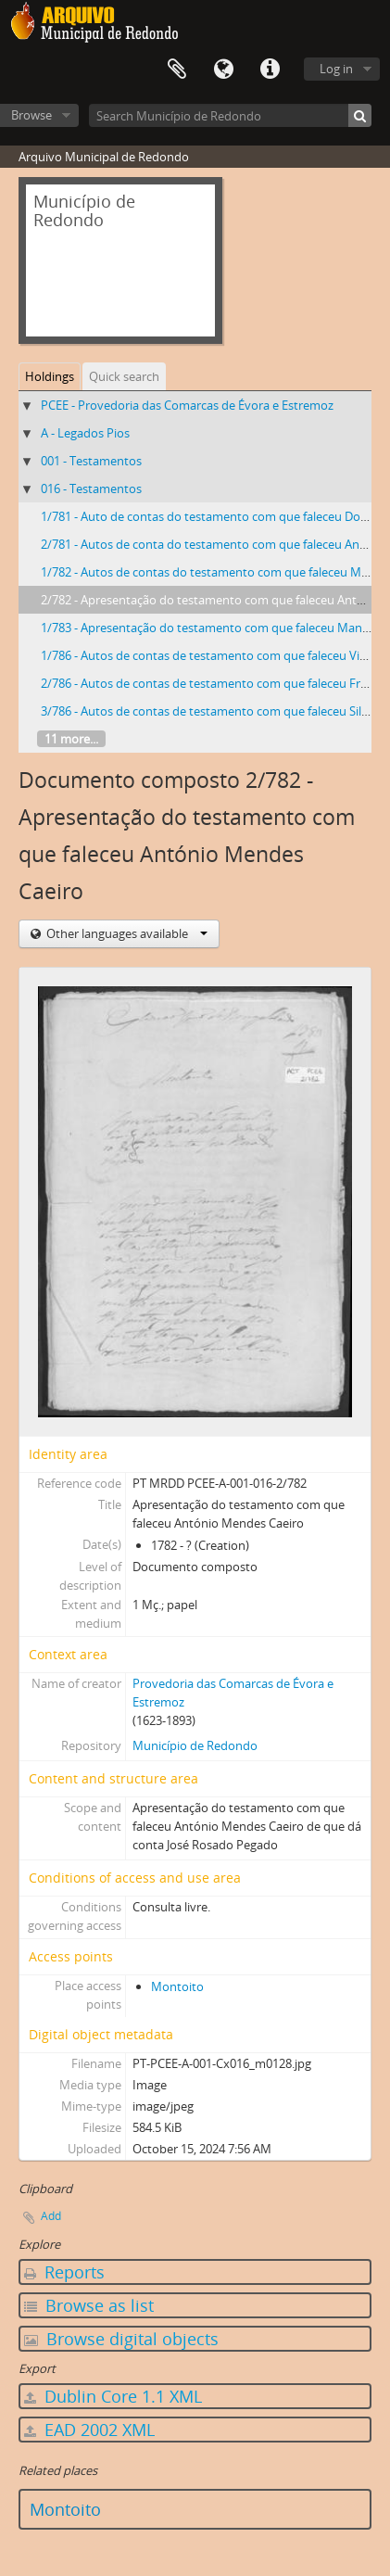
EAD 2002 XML (89, 2429)
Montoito (177, 1986)
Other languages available (126, 933)
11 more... (71, 738)
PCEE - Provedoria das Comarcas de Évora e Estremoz (187, 405)
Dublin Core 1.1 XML (113, 2396)
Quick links (269, 69)
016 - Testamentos (91, 488)
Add (51, 2216)
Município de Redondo (195, 1745)
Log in (336, 68)
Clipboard (177, 69)
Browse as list (89, 2305)
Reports (64, 2272)
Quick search (124, 376)
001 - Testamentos (91, 460)
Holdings (49, 376)
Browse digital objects (121, 2339)
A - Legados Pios (85, 433)
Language (223, 69)
